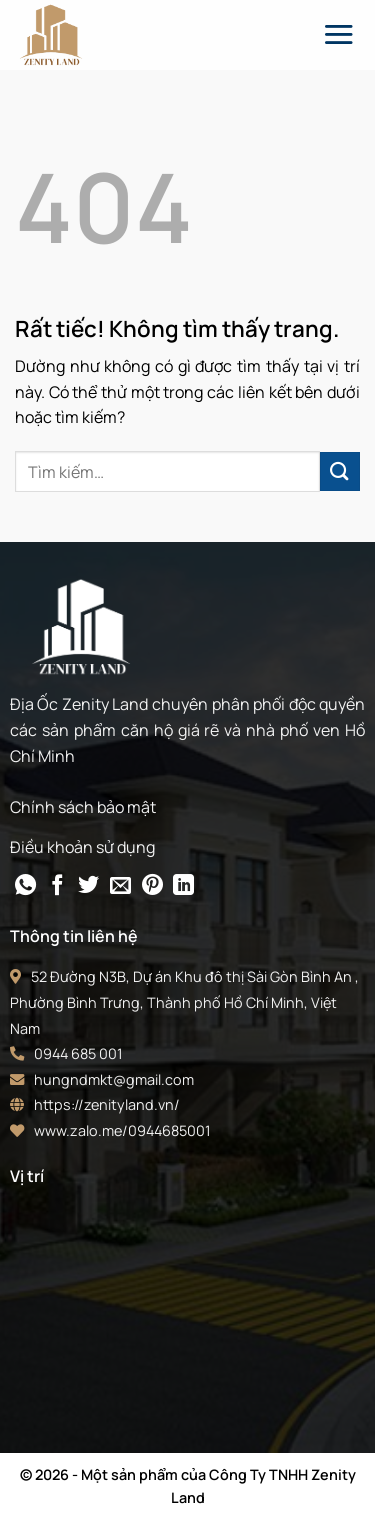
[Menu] (338, 34)
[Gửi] (340, 471)
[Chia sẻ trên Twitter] (88, 886)
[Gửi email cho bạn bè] (120, 886)
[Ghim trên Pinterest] (152, 886)
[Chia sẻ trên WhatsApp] (25, 886)
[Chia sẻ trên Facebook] (57, 886)
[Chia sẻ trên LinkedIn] (183, 886)
